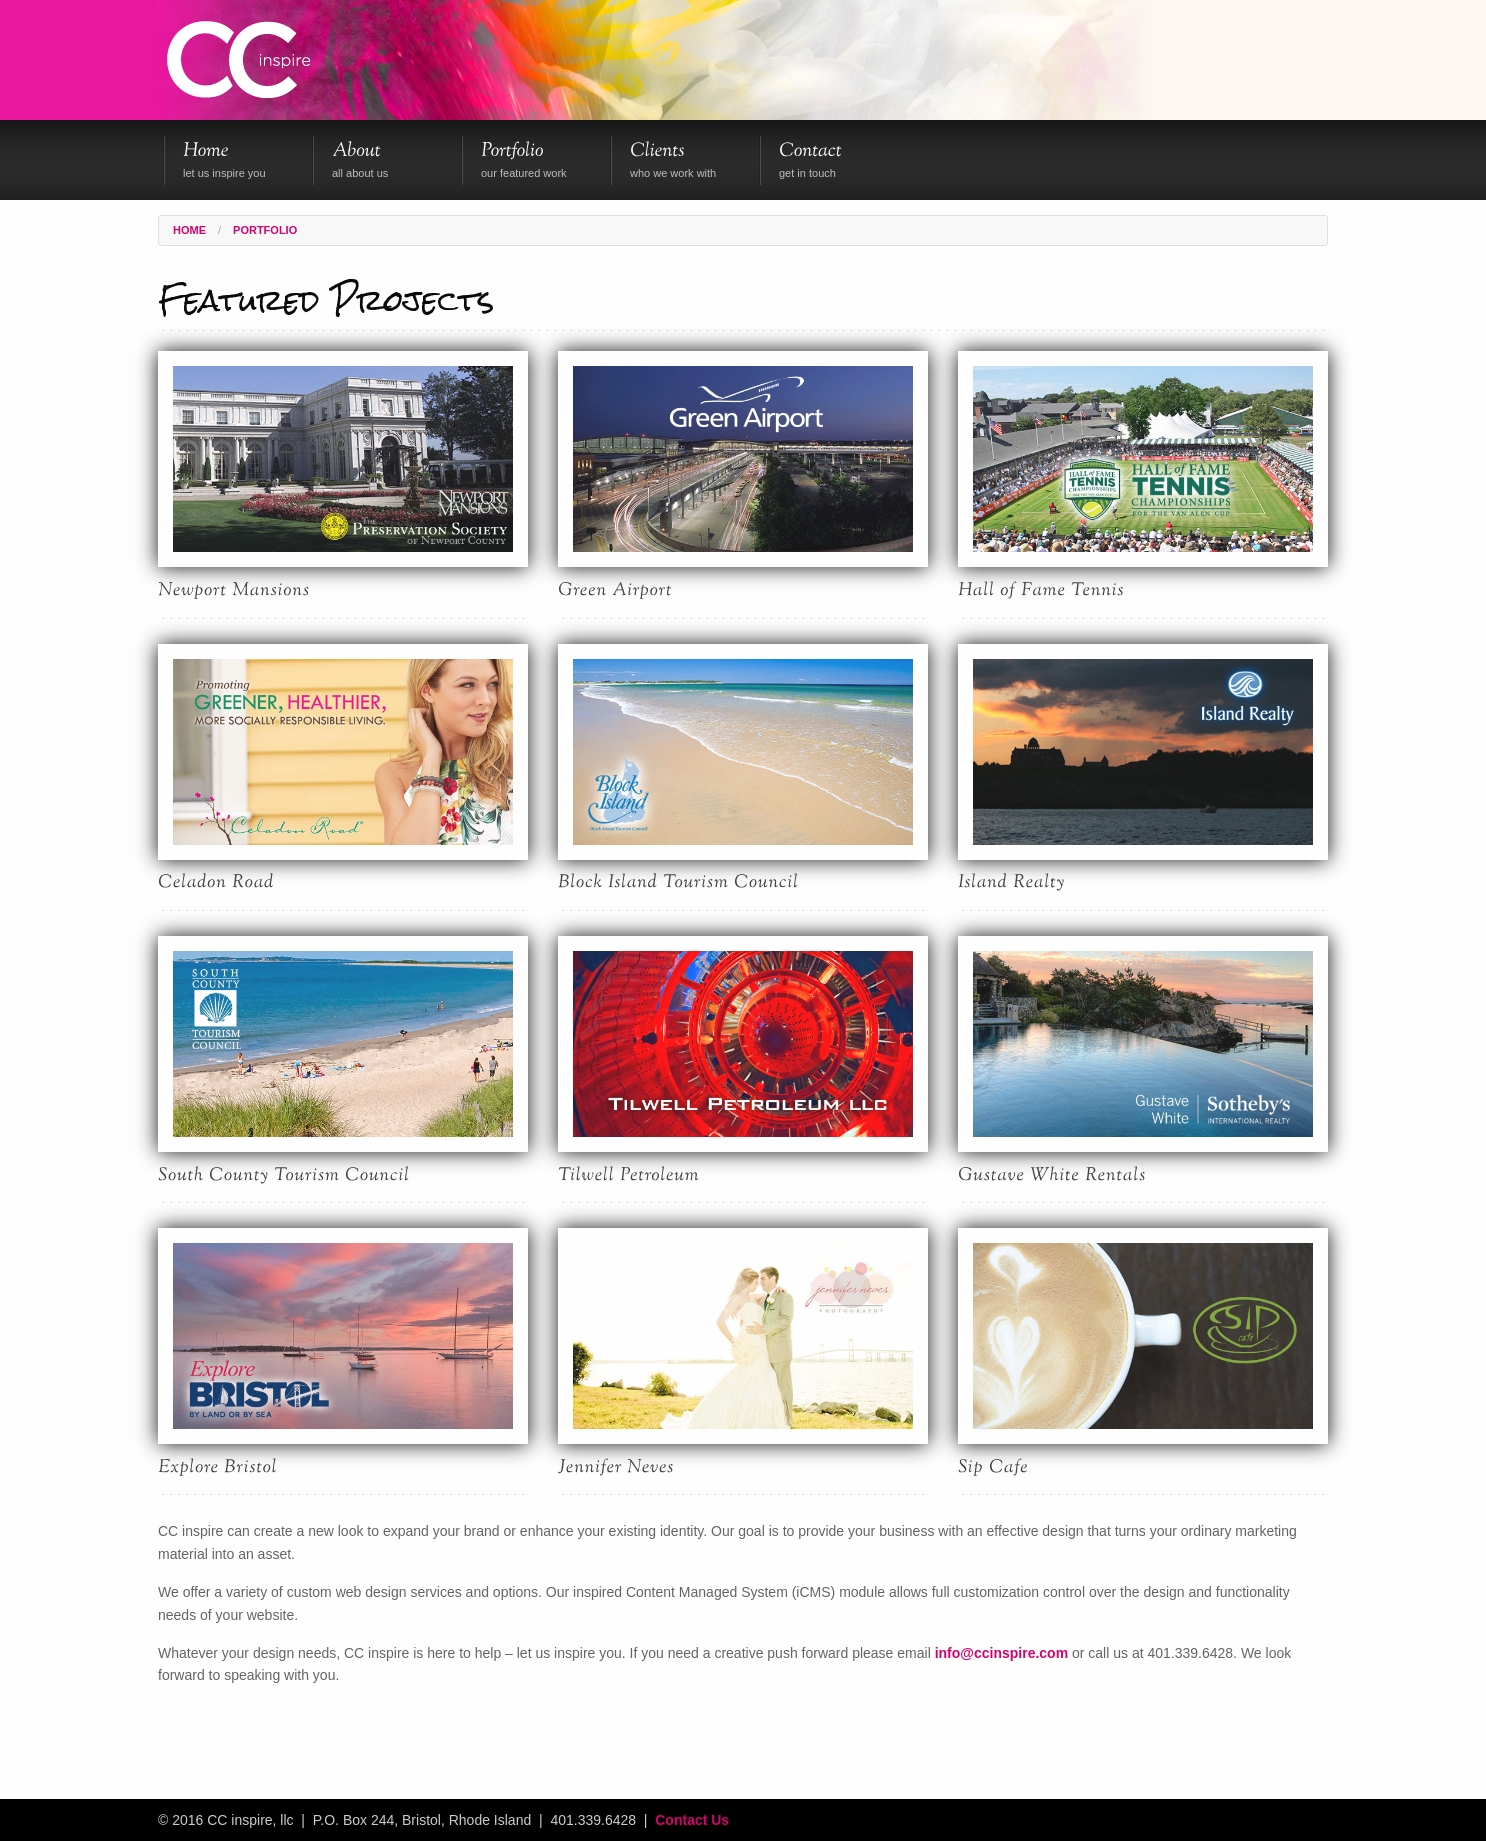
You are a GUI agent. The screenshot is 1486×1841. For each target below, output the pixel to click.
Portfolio (265, 230)
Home (189, 230)
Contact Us (692, 1820)
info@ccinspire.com (1001, 1653)
